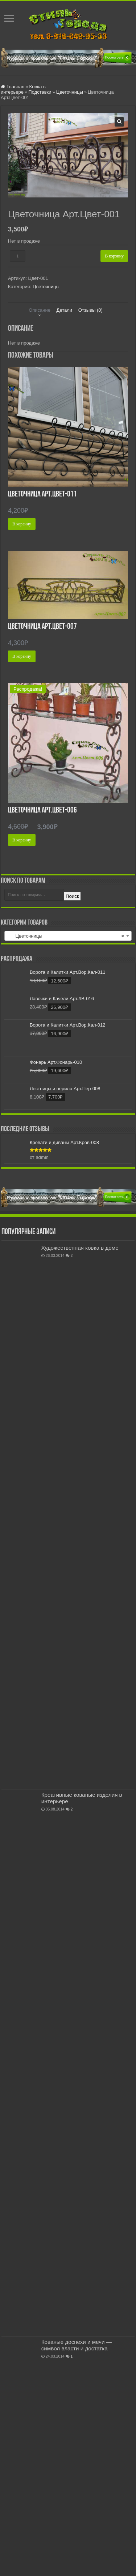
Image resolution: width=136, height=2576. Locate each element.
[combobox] (68, 936)
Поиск (72, 896)
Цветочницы (69, 92)
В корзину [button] (21, 523)
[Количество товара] (18, 256)
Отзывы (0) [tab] (90, 310)
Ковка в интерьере (23, 89)
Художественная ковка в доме (80, 1248)
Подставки (39, 92)
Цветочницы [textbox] (66, 936)
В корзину (114, 256)
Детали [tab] (65, 310)
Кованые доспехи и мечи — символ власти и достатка (76, 2345)
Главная (15, 86)
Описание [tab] (39, 310)
